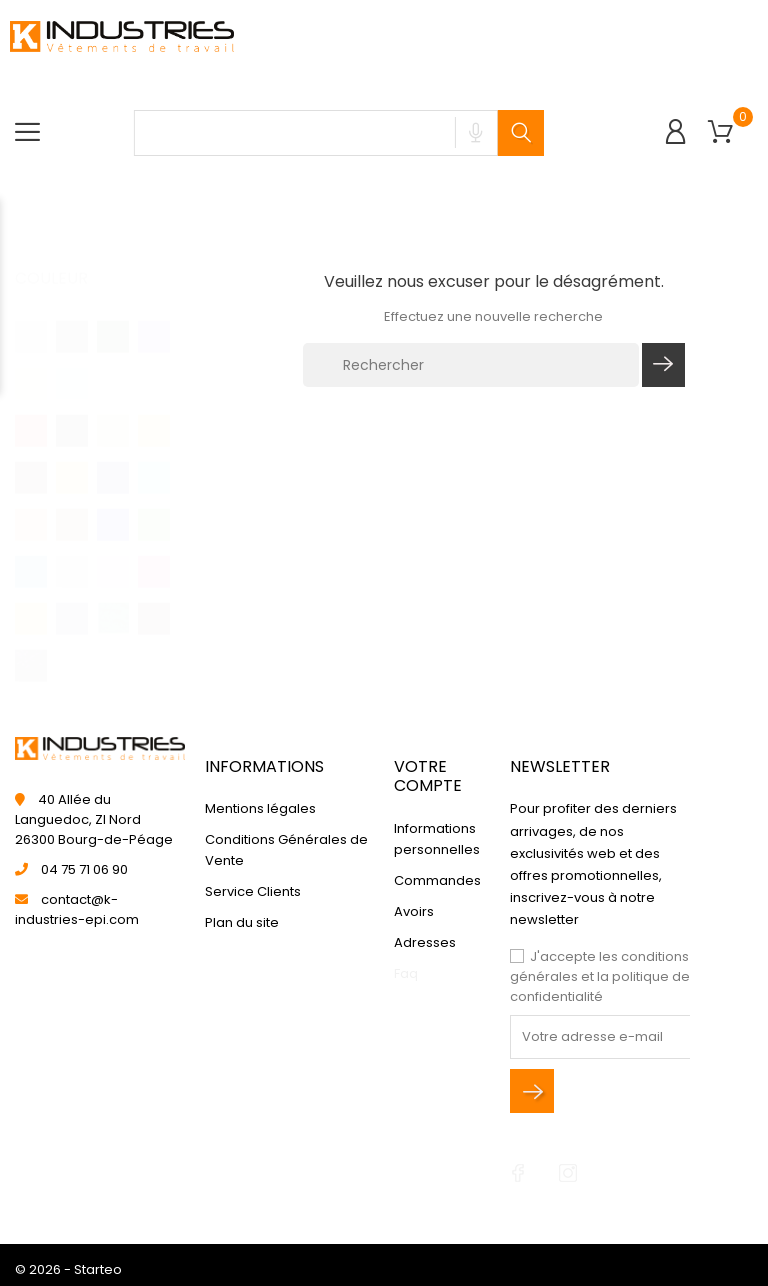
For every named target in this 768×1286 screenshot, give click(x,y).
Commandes (437, 880)
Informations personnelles (437, 839)
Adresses (425, 942)
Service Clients (253, 892)
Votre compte (428, 776)
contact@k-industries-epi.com (77, 909)
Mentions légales (260, 809)
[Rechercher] (471, 365)
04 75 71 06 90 (84, 869)
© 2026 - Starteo (68, 1269)
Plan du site (242, 923)
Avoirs (414, 911)
